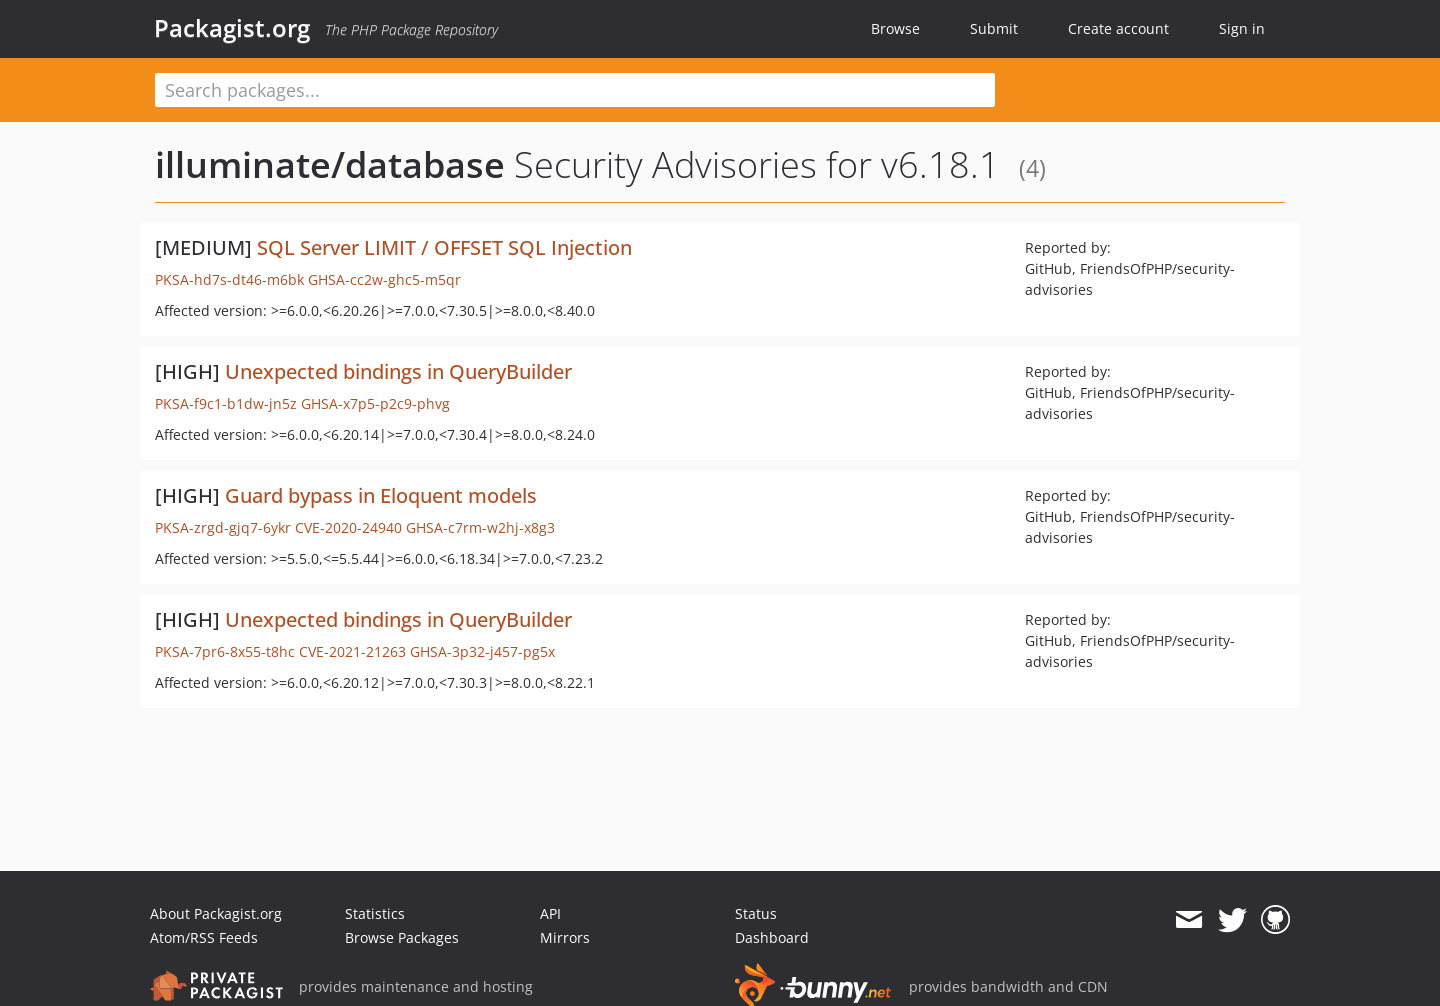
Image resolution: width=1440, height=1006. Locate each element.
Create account (1118, 28)
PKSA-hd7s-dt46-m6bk (229, 279)
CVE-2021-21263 (352, 651)
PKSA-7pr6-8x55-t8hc (225, 651)
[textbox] (575, 90)
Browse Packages (402, 937)
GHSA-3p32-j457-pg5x (482, 651)
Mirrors (565, 937)
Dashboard (772, 937)
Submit (994, 28)
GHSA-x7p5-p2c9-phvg (375, 403)
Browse (895, 28)
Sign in (1242, 28)
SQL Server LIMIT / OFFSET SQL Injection (444, 247)
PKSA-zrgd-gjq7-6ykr (223, 527)
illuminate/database (330, 164)
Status (756, 913)
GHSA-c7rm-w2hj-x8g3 (480, 527)
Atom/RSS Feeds (204, 937)
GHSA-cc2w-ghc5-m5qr (384, 279)
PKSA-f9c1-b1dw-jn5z (226, 403)
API (550, 913)
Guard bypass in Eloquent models (381, 495)
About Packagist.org (216, 913)
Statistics (375, 913)
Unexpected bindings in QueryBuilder (398, 371)
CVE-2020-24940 (348, 527)
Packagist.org (232, 28)
